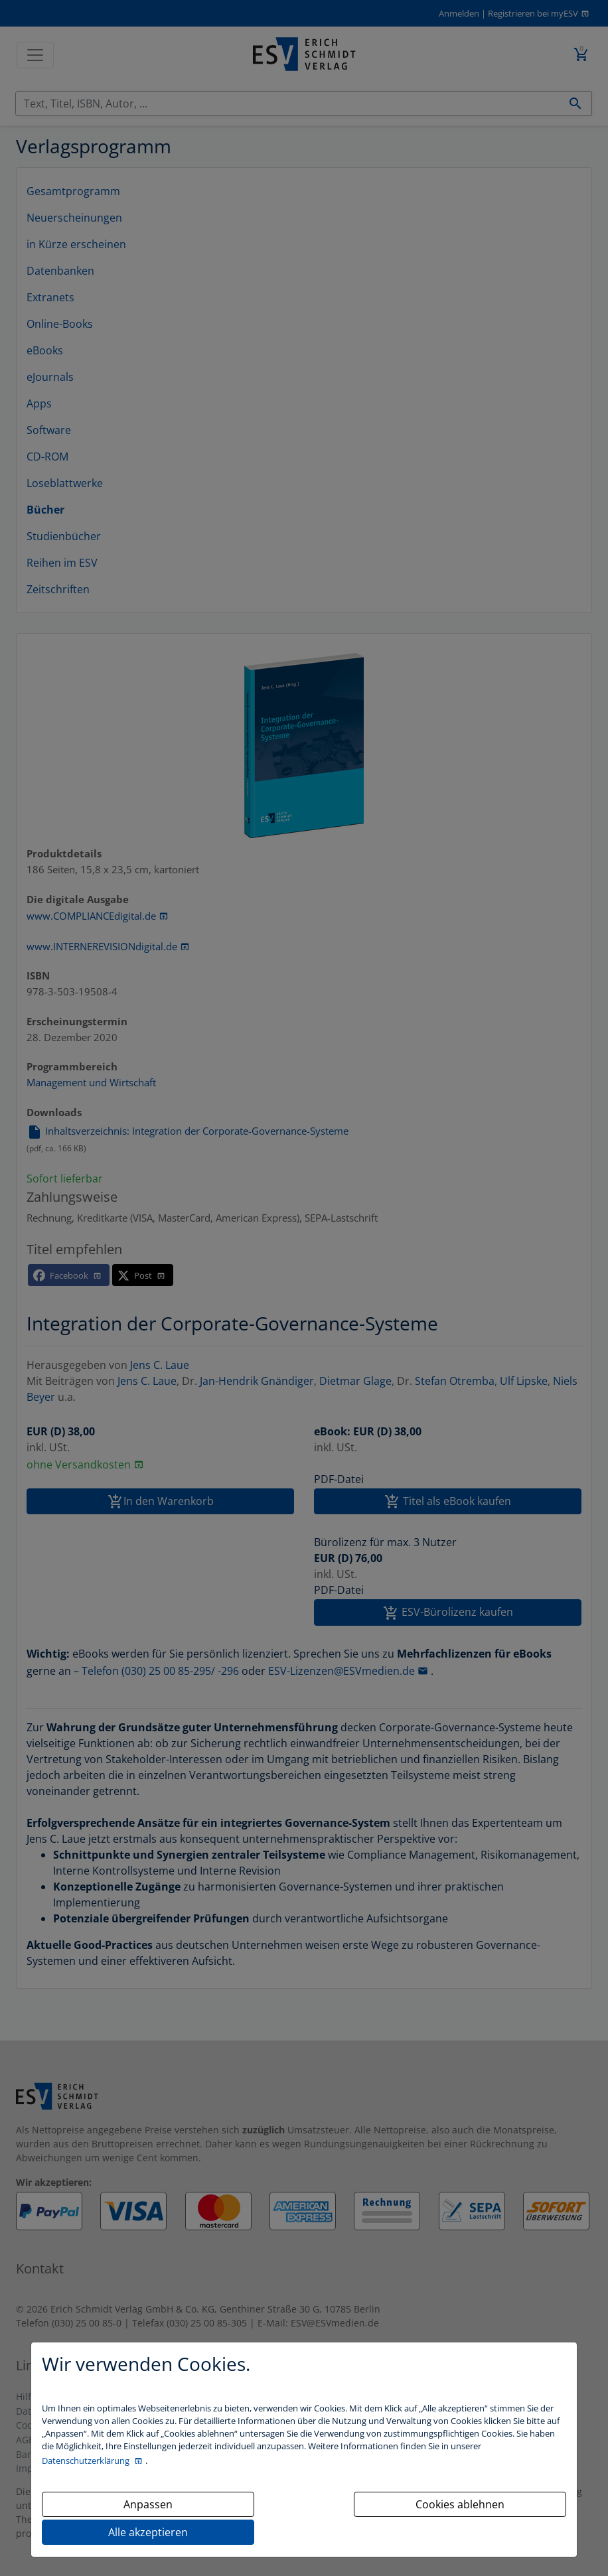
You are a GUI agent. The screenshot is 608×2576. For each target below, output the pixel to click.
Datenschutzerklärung (86, 2461)
